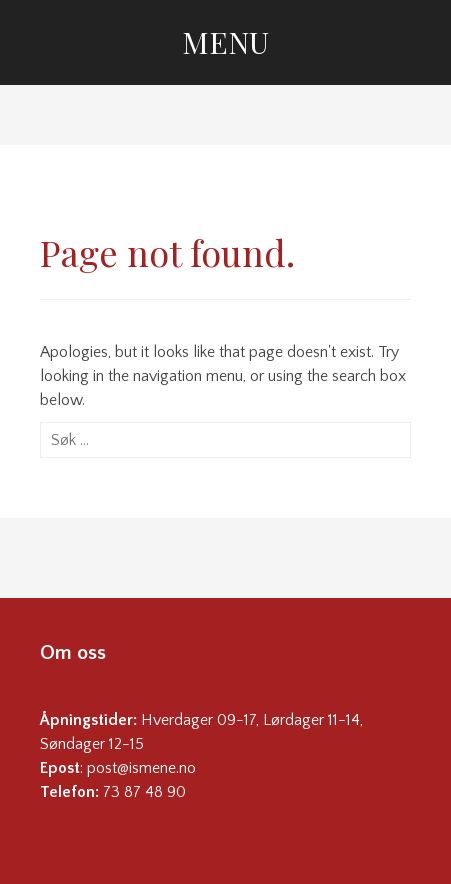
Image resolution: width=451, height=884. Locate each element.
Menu (225, 42)
